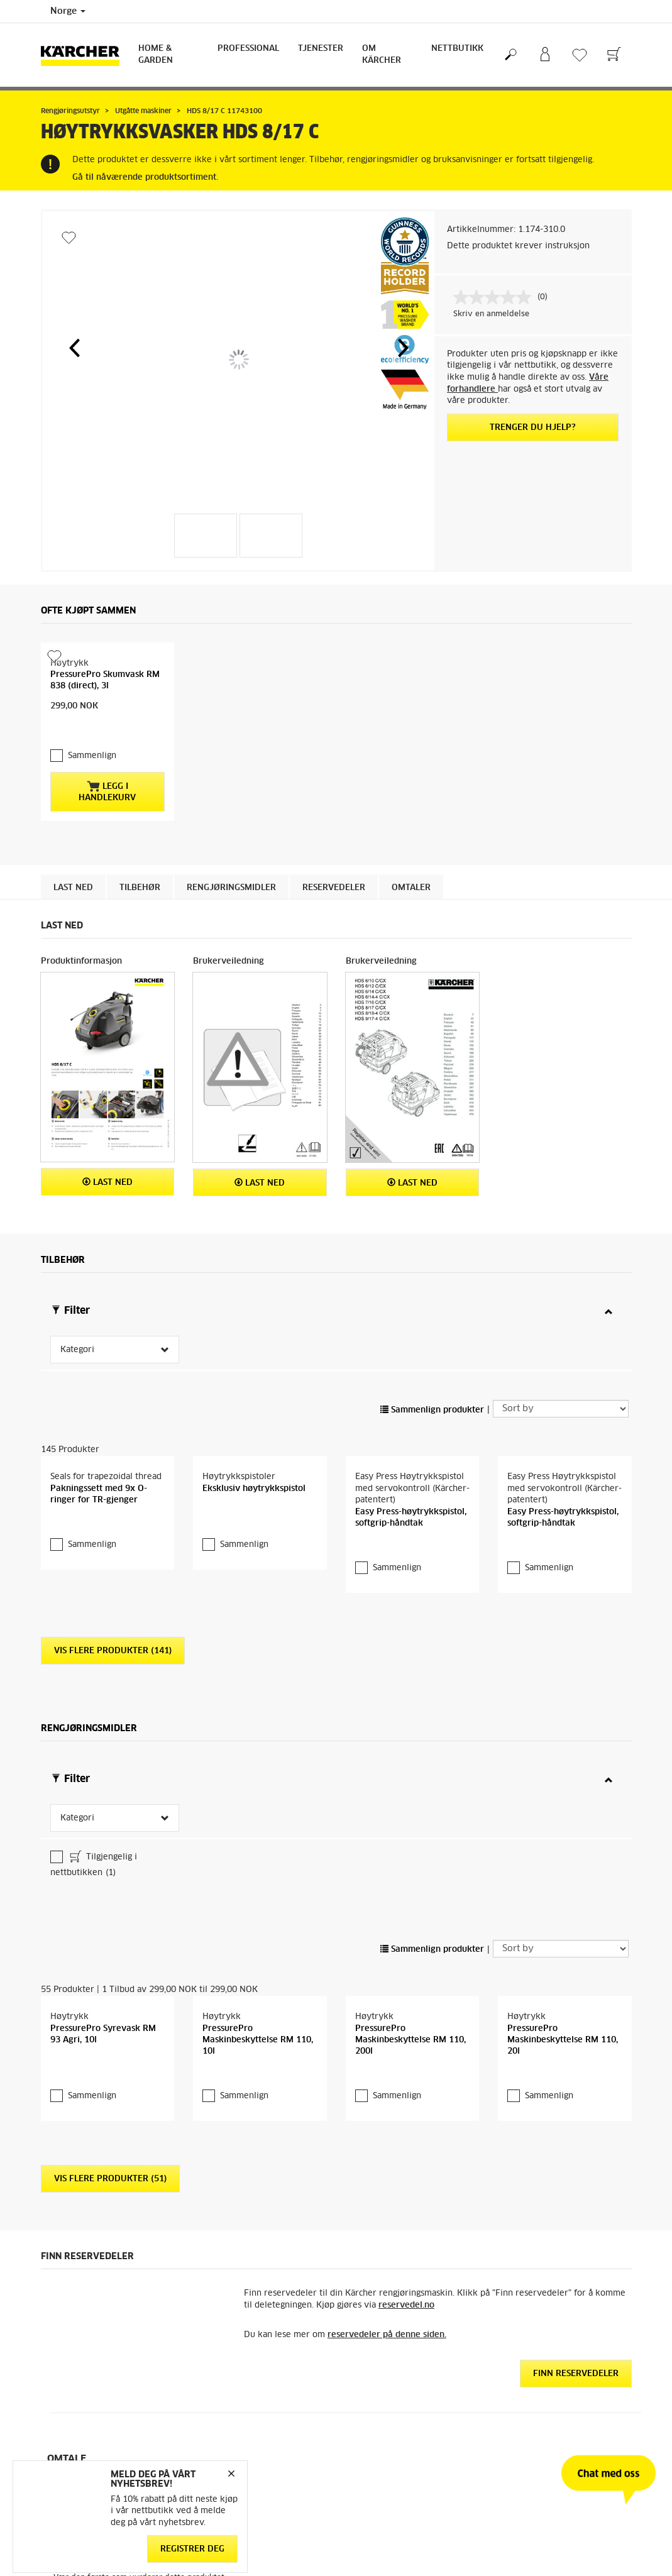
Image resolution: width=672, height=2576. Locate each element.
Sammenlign (92, 731)
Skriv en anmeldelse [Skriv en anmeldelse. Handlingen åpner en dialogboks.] (491, 314)
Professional (248, 49)
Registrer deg (192, 2549)
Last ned (73, 863)
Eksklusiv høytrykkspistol (254, 1464)
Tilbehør (139, 863)
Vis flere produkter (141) (113, 1626)
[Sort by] (561, 1383)
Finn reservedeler (576, 2349)
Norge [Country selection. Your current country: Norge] (67, 11)
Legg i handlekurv (107, 766)
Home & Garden (155, 55)
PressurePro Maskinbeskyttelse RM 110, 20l (562, 2015)
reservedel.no (406, 2280)
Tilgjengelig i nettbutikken (93, 1839)
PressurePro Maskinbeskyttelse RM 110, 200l (410, 2015)
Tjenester (320, 49)
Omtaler (411, 863)
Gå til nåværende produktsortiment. (145, 177)
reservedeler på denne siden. (387, 2310)
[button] (74, 347)
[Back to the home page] (85, 55)
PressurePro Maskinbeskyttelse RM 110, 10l (257, 2015)
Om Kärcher (381, 55)
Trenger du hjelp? (533, 428)
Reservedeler (333, 863)
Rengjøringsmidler (231, 863)
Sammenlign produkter (432, 1385)
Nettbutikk (457, 49)
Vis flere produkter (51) (110, 2154)
